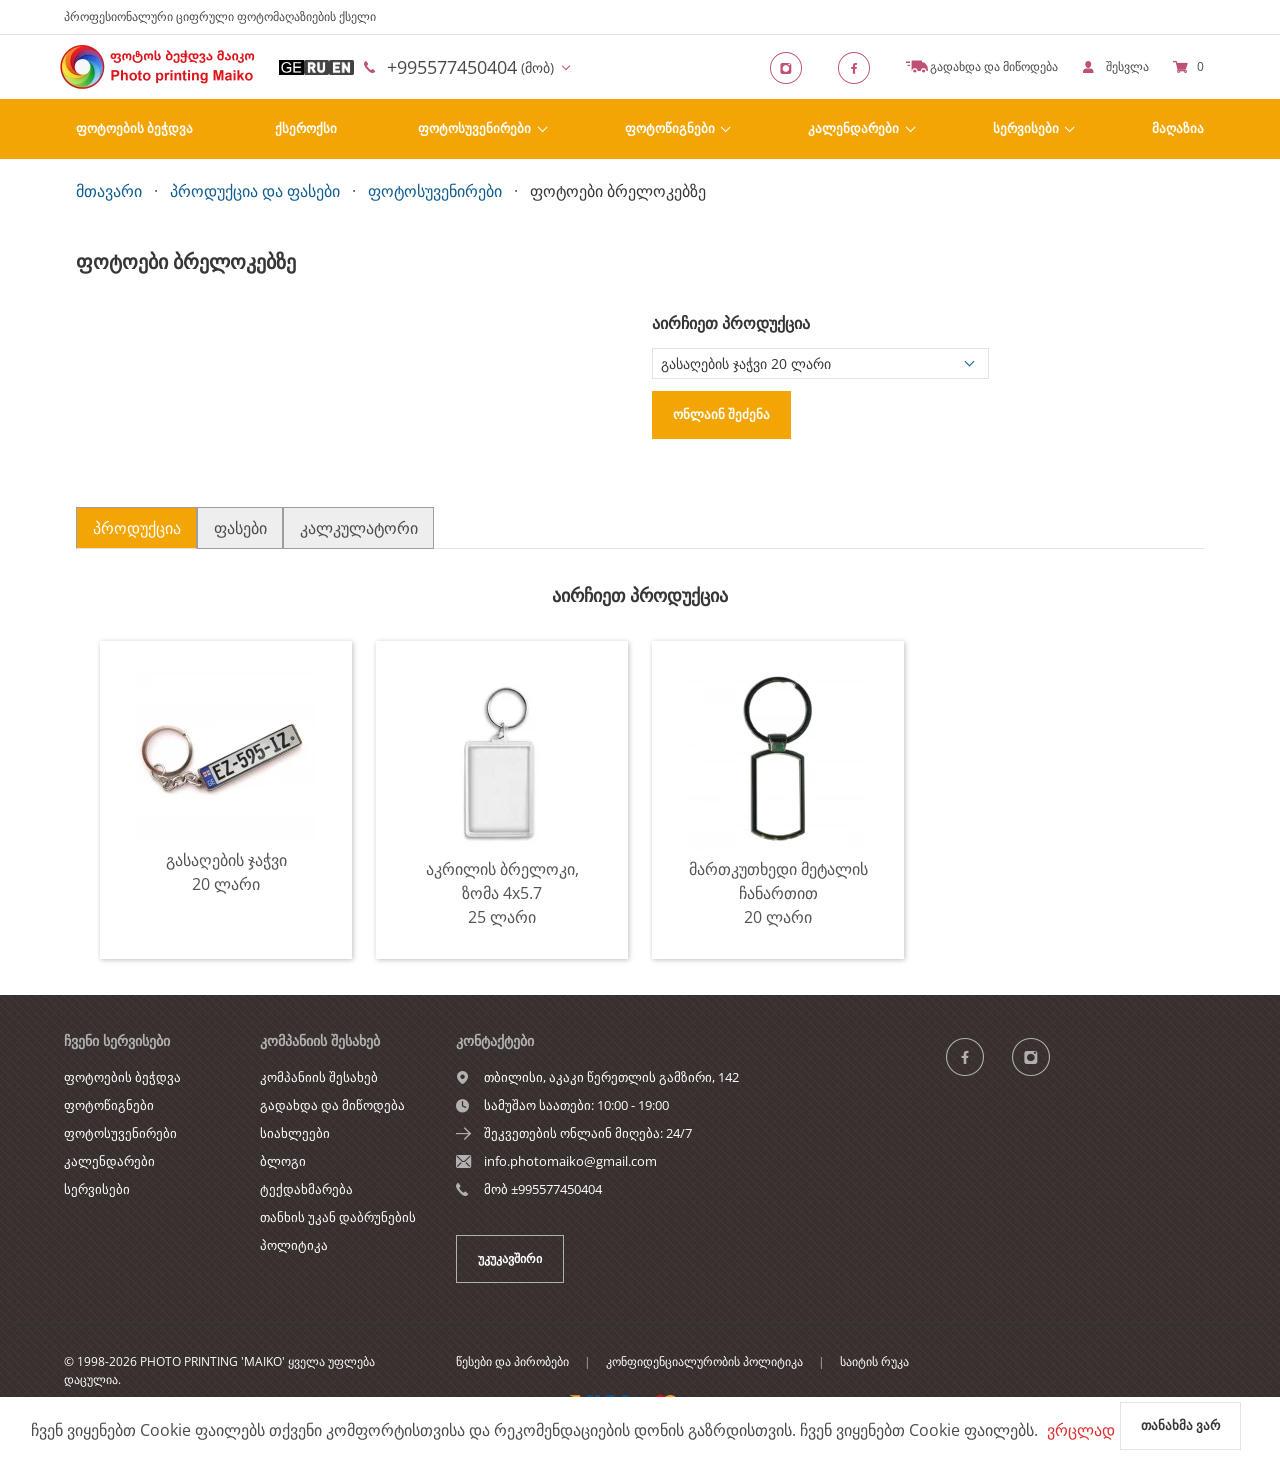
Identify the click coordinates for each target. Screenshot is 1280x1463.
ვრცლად (1081, 1430)
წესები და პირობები (512, 1361)
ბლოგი (283, 1161)
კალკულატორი (359, 528)
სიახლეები (295, 1133)
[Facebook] (860, 67)
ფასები (240, 528)
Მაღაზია (1178, 128)
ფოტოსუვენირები (474, 128)
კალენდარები (853, 128)
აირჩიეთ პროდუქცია (731, 323)
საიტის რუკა (874, 1361)
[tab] (136, 527)
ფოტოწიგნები (670, 128)
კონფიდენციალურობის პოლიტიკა (704, 1361)
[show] (1115, 67)
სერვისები (1026, 128)
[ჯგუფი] (977, 1056)
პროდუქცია (137, 528)
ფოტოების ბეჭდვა (134, 128)
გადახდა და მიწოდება (332, 1105)
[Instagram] (792, 67)
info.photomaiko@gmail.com (570, 1161)
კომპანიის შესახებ (319, 1077)
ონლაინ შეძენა (721, 414)
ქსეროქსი (306, 128)
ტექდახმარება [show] (306, 1189)
